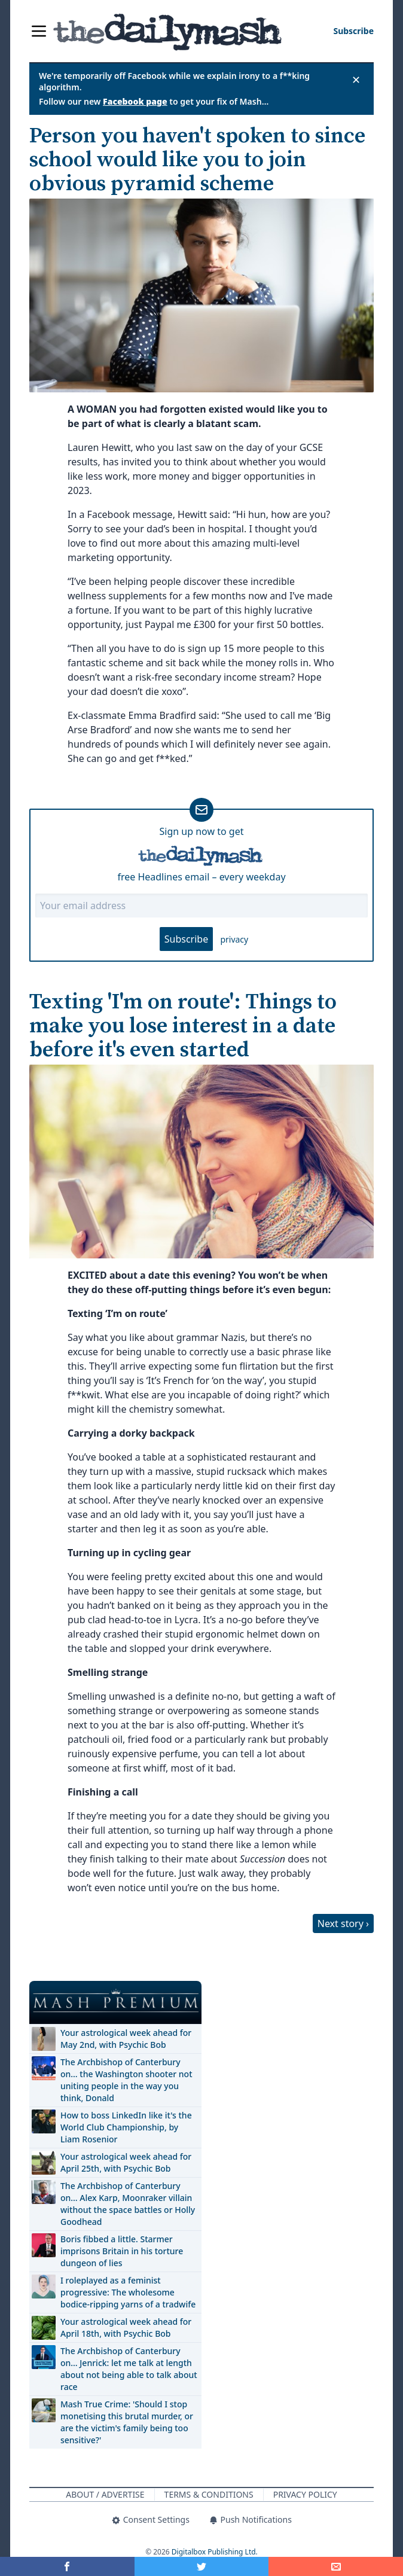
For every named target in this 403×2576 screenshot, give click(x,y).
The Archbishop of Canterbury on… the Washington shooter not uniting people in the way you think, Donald (126, 2080)
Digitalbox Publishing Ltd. (215, 2552)
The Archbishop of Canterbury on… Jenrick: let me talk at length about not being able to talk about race (128, 2368)
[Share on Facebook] (67, 2566)
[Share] (335, 2566)
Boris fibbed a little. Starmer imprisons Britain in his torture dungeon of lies (121, 2251)
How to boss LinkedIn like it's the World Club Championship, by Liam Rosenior (126, 2127)
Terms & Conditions (209, 2494)
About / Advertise (105, 2494)
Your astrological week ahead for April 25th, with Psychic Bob (125, 2162)
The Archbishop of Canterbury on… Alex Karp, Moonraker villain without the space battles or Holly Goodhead (127, 2203)
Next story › (343, 1923)
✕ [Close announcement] (356, 79)
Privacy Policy (305, 2494)
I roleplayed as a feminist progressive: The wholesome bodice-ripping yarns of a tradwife (128, 2292)
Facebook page (135, 101)
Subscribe (186, 939)
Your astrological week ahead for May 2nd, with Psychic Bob (125, 2038)
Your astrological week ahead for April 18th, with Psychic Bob (125, 2327)
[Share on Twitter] (202, 2566)
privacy (234, 939)
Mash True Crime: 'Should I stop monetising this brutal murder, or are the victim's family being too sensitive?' (126, 2422)
